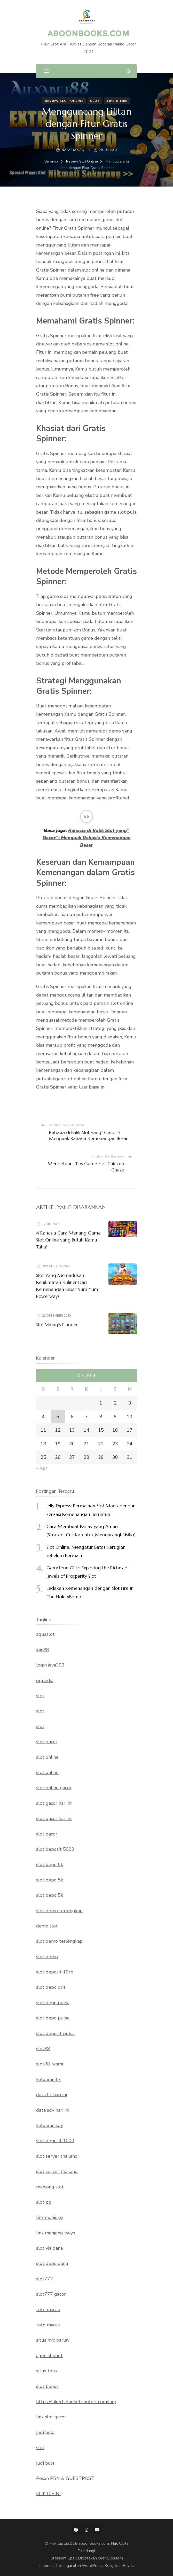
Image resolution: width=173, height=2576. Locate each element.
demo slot (47, 1926)
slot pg (43, 2202)
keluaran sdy (49, 2125)
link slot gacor (51, 2417)
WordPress (92, 2566)
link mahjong (49, 2217)
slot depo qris (51, 1987)
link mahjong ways (55, 2233)
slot (40, 1696)
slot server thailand (57, 2156)
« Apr (42, 1468)
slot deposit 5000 (55, 1849)
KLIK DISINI (48, 2493)
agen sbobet (49, 2356)
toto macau (48, 2310)
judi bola (45, 2432)
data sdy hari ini (52, 2110)
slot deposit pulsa (55, 2033)
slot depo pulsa (52, 2003)
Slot (95, 101)
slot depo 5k (49, 1864)
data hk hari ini (51, 2095)
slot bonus (47, 2386)
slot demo (110, 731)
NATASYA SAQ (73, 150)
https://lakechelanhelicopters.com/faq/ (76, 2401)
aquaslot (45, 1634)
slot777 (44, 2279)
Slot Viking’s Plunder (57, 1325)
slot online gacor (54, 1788)
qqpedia (44, 1680)
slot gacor (46, 1742)
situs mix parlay (52, 2340)
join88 (42, 1650)
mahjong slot (50, 2187)
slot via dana (49, 2248)
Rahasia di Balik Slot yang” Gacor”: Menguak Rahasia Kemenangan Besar (87, 838)
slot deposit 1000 (55, 2141)
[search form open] (128, 71)
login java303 (50, 1665)
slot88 (43, 2049)
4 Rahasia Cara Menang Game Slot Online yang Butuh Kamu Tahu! (68, 1240)
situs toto (46, 2371)
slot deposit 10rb (54, 1972)
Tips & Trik (117, 101)
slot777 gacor (51, 2294)
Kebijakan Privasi (120, 2566)
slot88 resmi (49, 2064)
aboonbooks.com (88, 33)
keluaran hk (48, 2079)
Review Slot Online (64, 101)
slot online (47, 1757)
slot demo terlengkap (59, 1911)
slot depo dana (52, 2263)
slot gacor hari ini (54, 1803)
